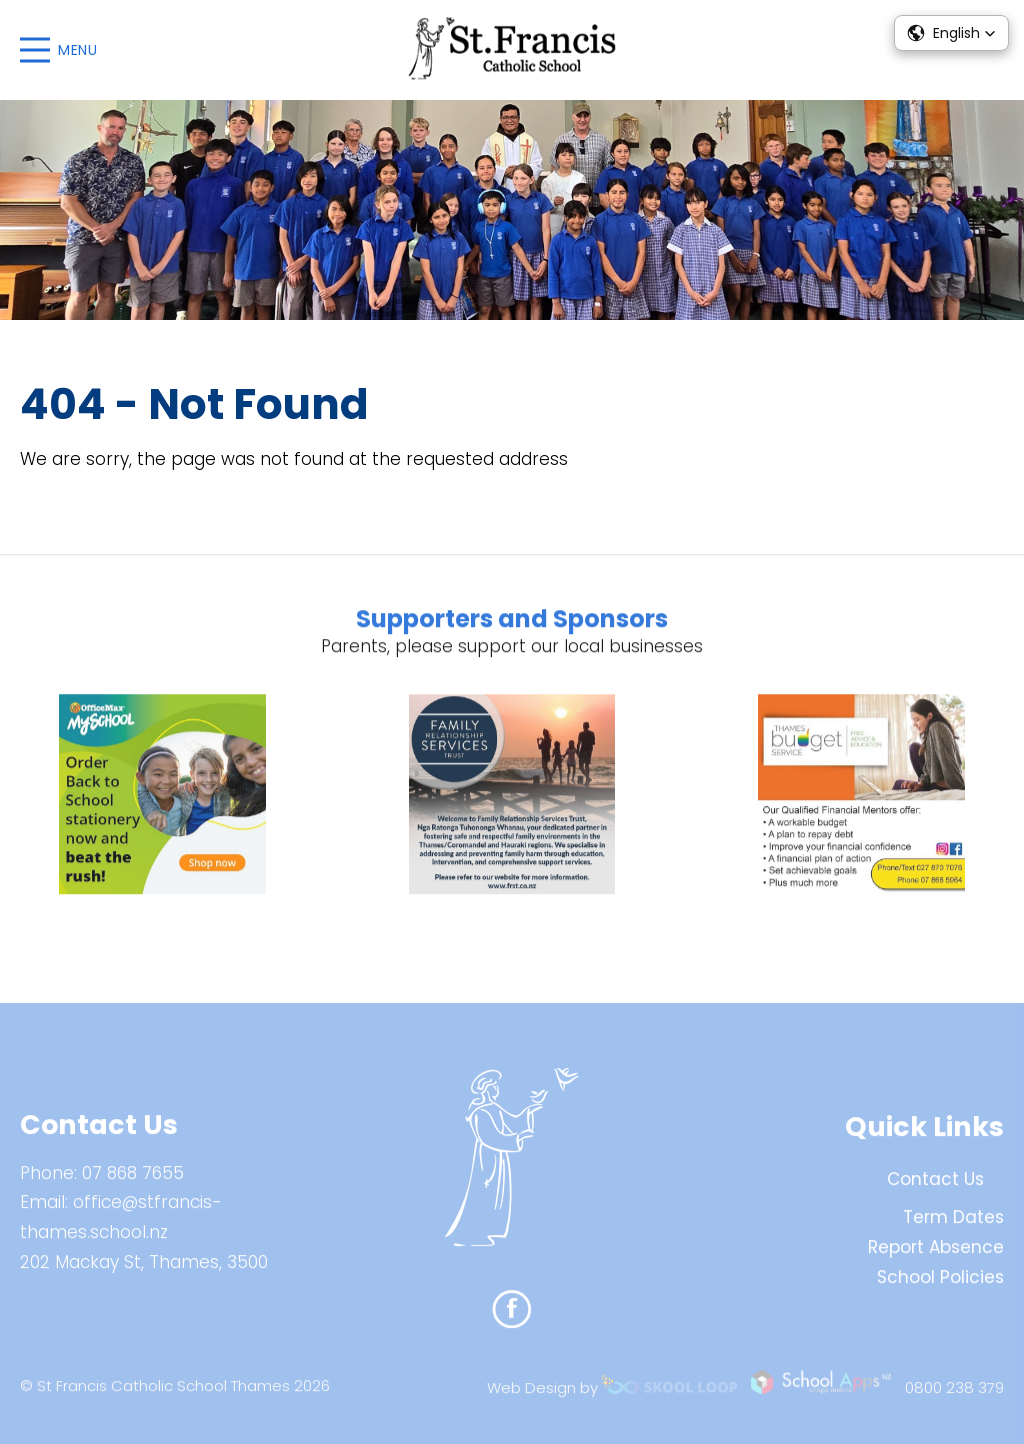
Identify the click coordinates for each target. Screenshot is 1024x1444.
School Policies (940, 1286)
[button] (951, 33)
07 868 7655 (133, 1182)
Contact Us (935, 1189)
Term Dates (953, 1227)
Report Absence (936, 1256)
